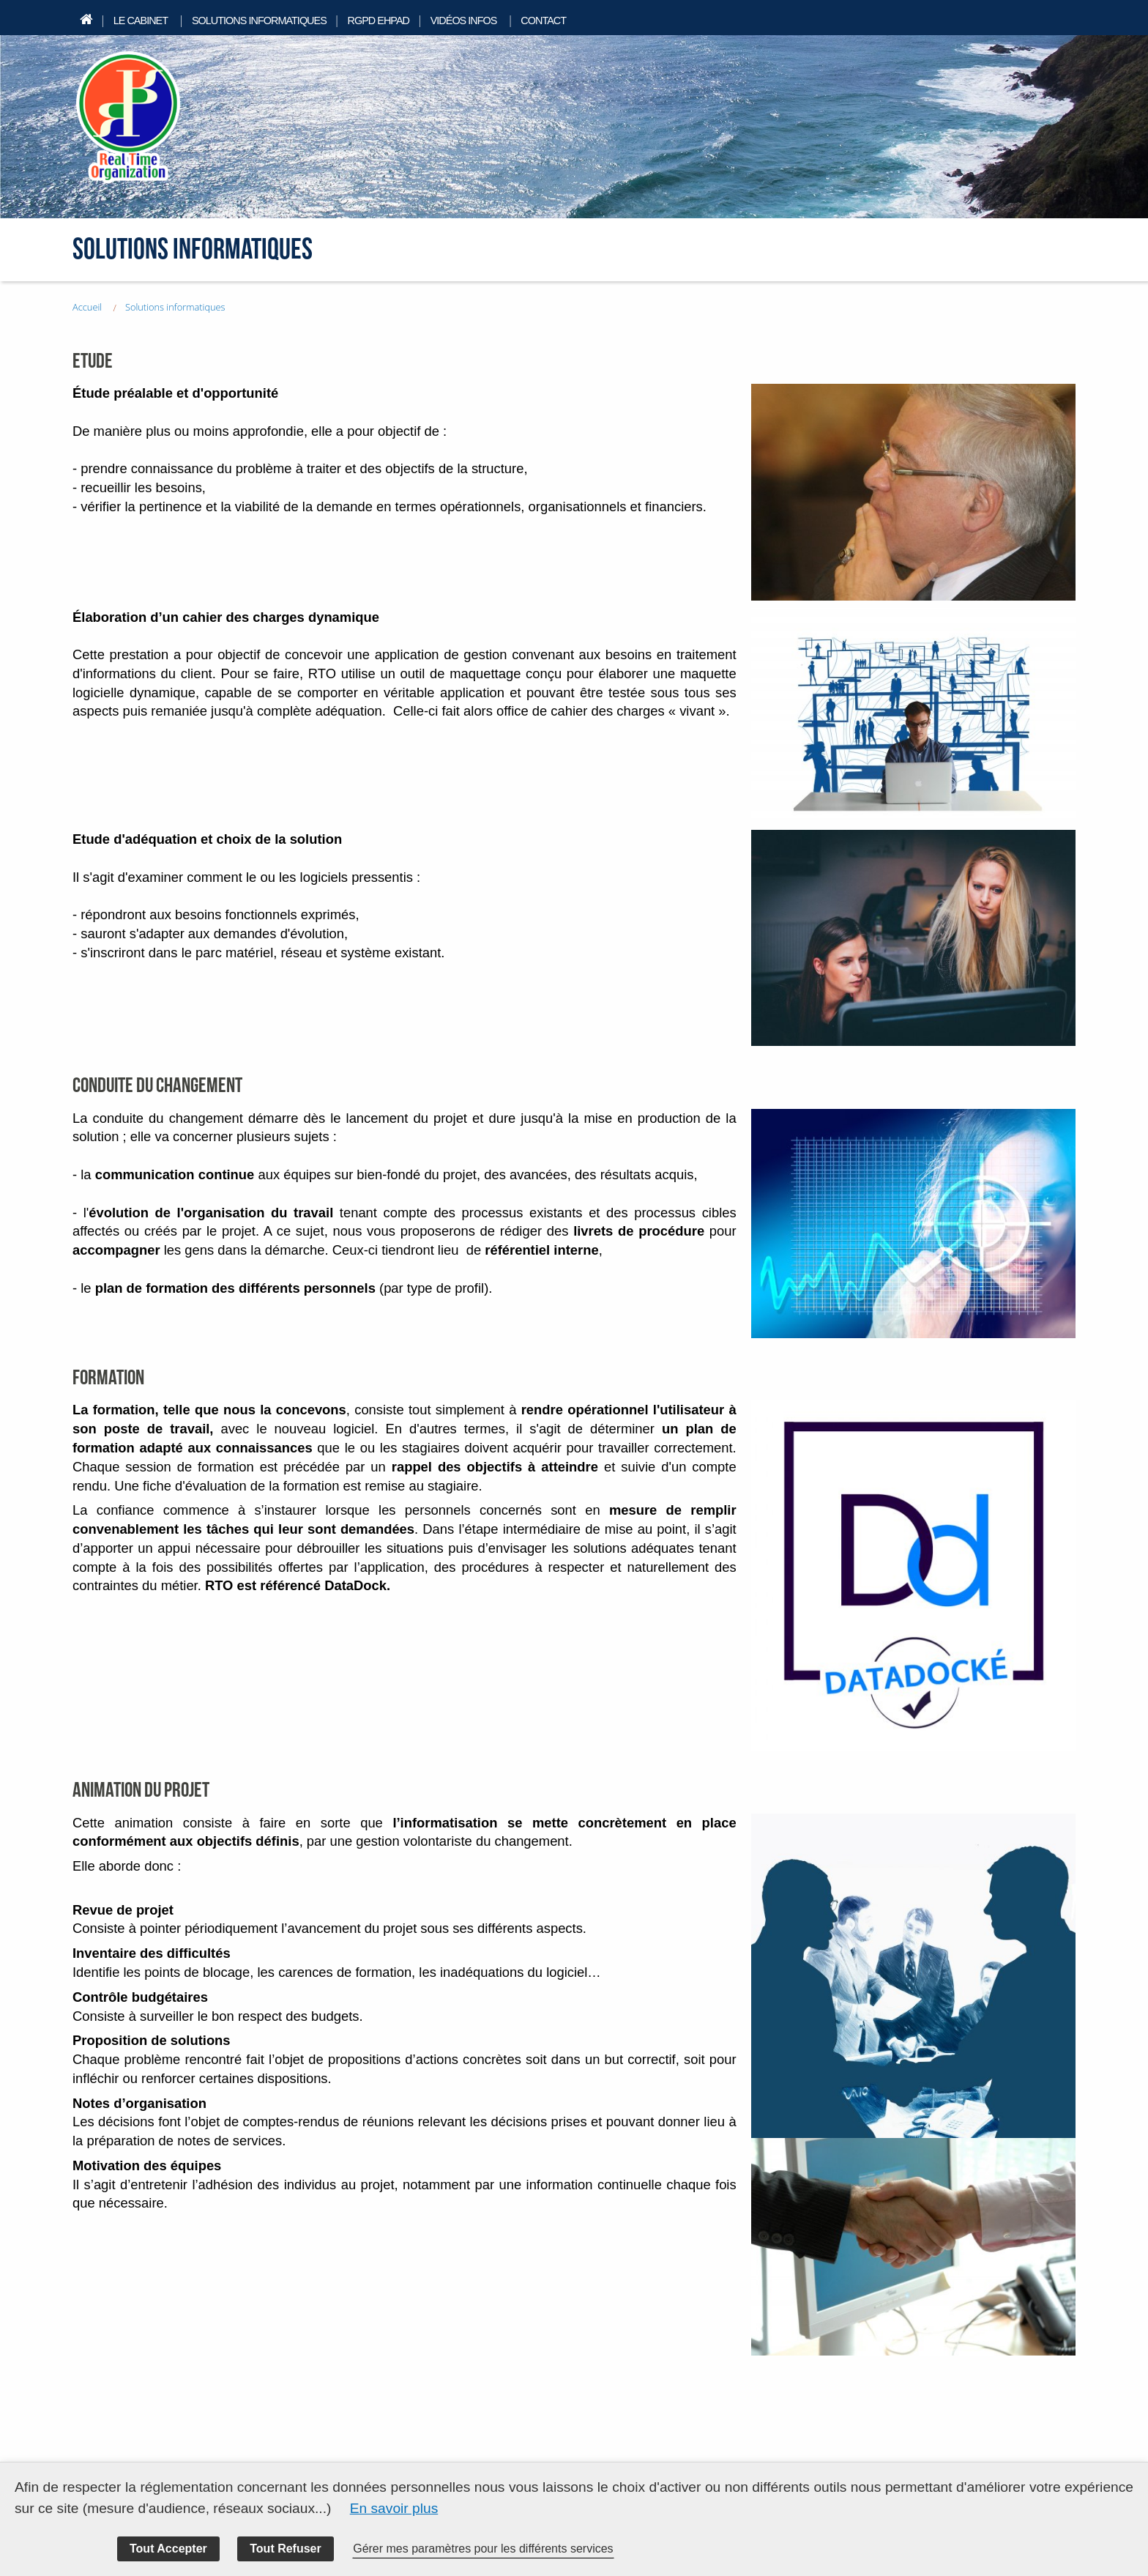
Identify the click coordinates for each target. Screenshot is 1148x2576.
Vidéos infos (463, 20)
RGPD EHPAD (378, 20)
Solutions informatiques (259, 20)
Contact (543, 20)
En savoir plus (394, 2508)
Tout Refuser (285, 2548)
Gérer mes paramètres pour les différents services (483, 2548)
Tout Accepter (168, 2548)
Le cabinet (140, 20)
